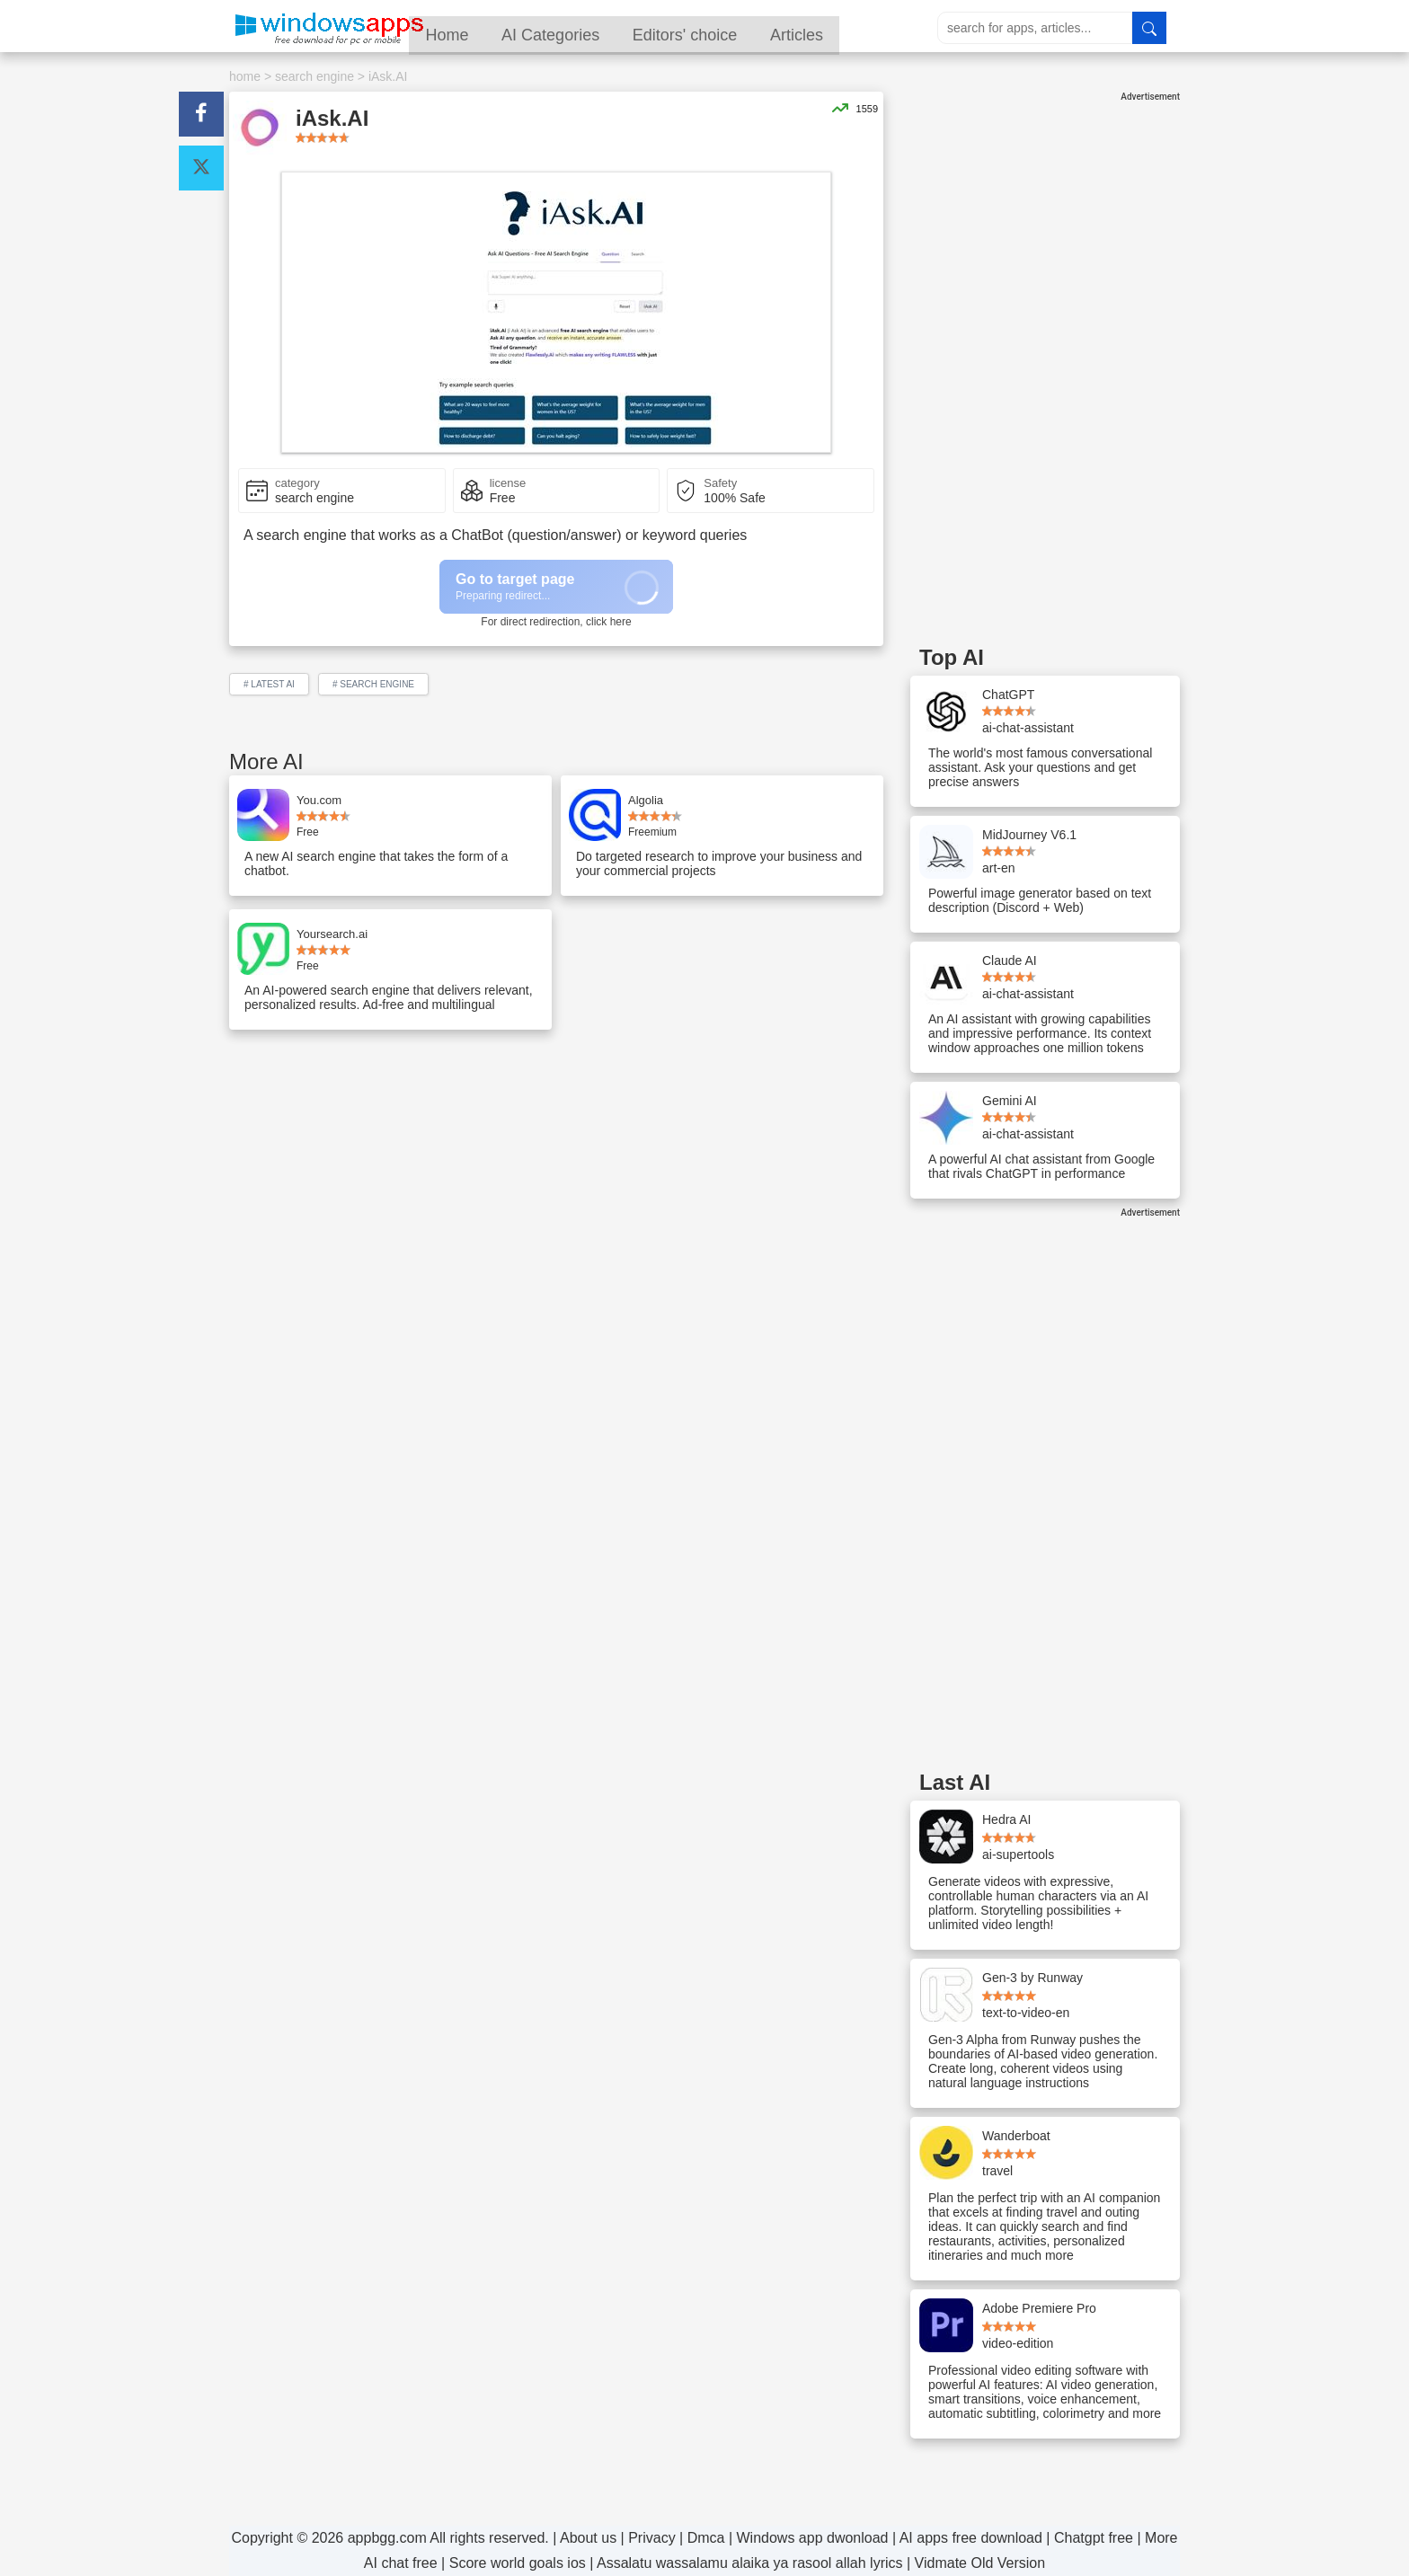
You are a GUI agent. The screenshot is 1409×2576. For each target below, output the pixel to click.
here (621, 621)
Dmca (706, 2537)
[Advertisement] (1045, 371)
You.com (319, 800)
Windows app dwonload (813, 2537)
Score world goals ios (517, 2563)
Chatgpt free (1093, 2537)
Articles (843, 28)
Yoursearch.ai (332, 934)
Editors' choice (728, 28)
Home (484, 28)
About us (588, 2537)
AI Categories (591, 28)
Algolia (645, 800)
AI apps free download (970, 2537)
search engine (314, 76)
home (245, 76)
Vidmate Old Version (980, 2563)
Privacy (651, 2537)
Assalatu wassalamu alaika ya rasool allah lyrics (750, 2563)
